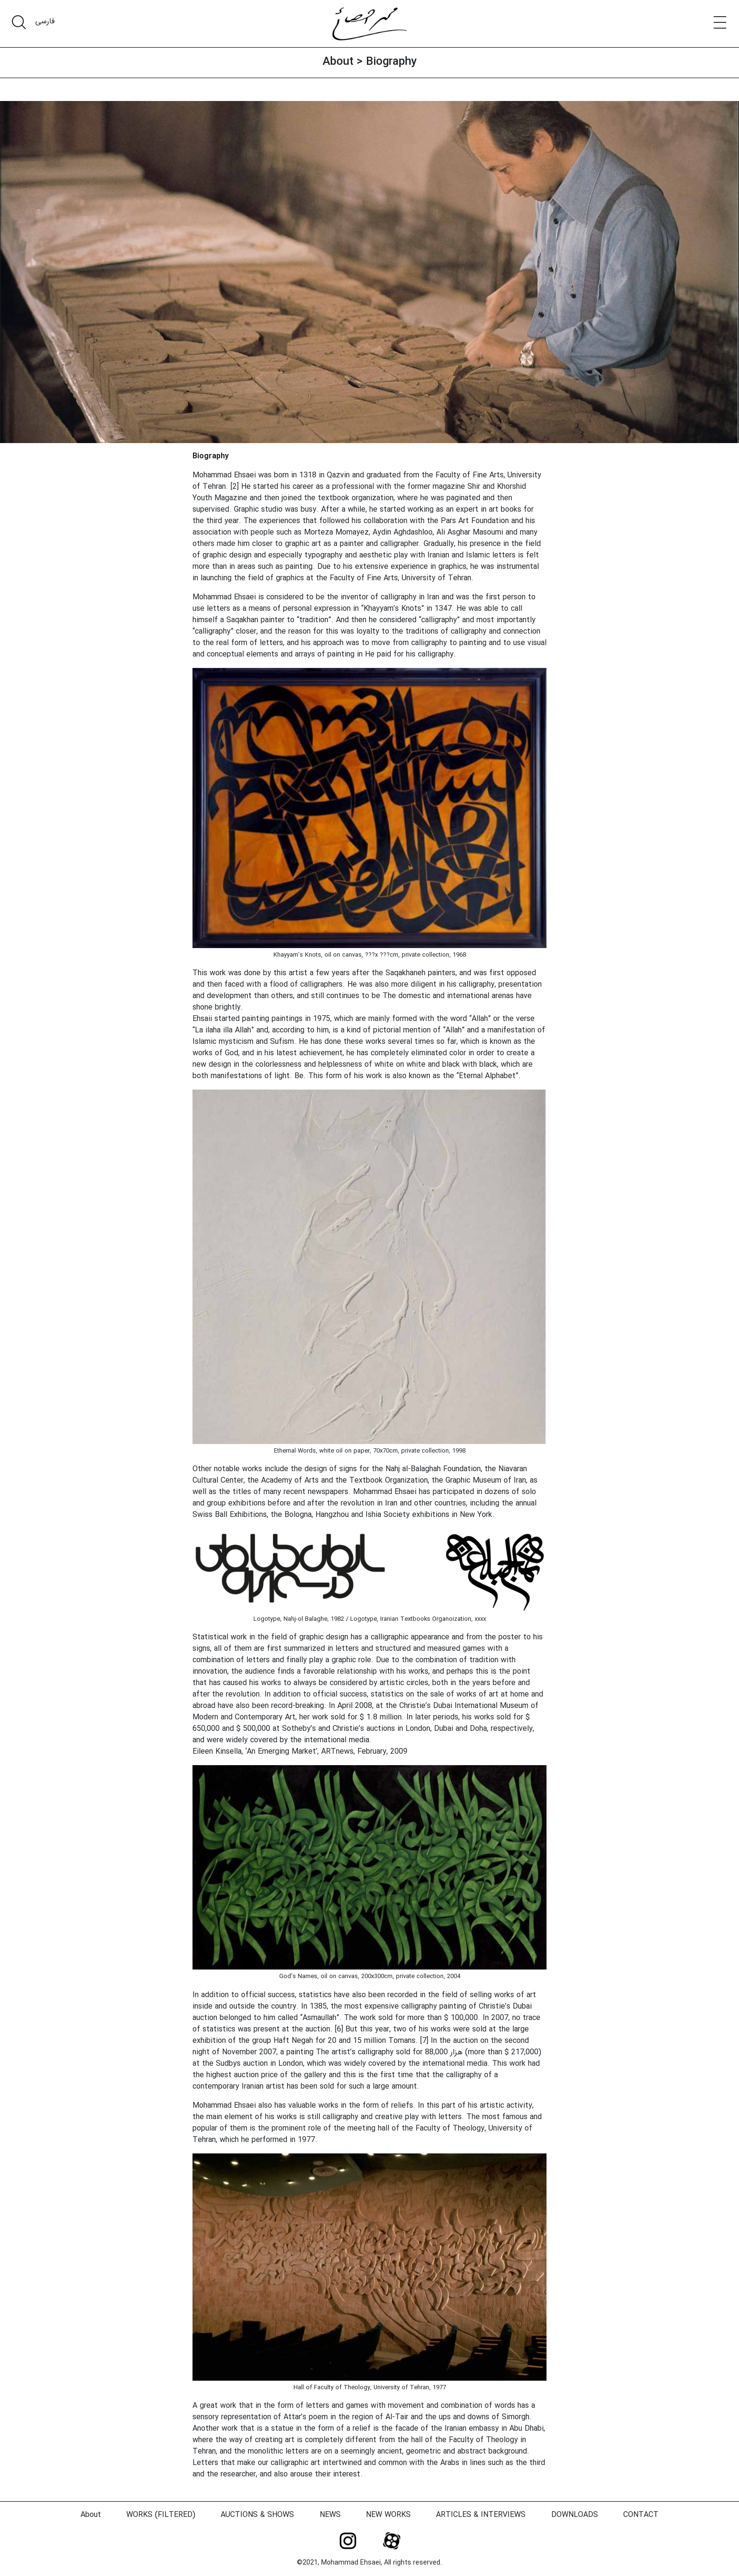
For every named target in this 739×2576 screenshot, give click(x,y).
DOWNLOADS (574, 2515)
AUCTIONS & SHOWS (257, 2515)
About (338, 62)
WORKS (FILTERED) (160, 2515)
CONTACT (640, 2515)
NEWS (330, 2515)
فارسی (45, 21)
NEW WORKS (388, 2515)
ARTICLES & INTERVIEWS (481, 2515)
